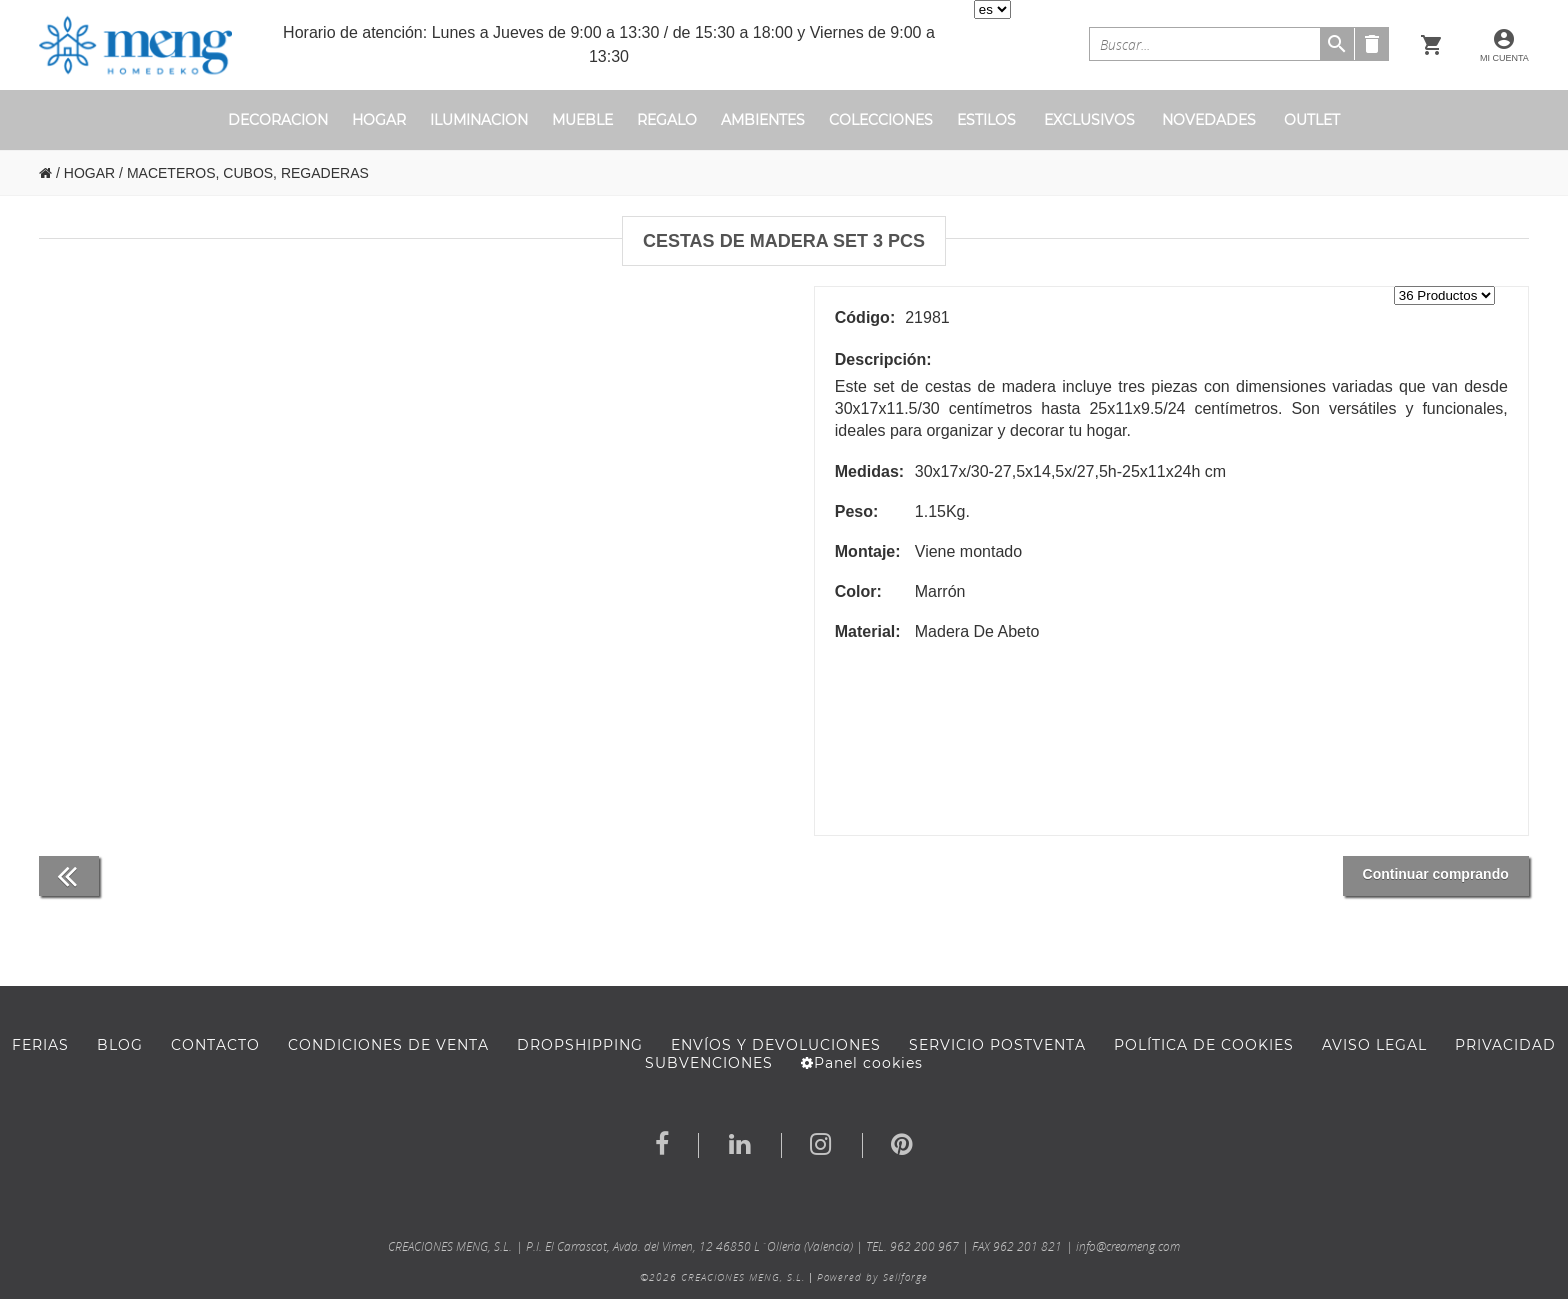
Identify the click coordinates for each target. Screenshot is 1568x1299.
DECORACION (278, 120)
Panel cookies (862, 1063)
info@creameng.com (1128, 1246)
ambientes (763, 120)
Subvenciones (709, 1063)
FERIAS (40, 1045)
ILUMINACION (479, 120)
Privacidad (1505, 1045)
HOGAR (379, 120)
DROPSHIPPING (580, 1045)
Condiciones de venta (388, 1045)
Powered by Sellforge (872, 1277)
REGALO (667, 120)
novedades (1209, 120)
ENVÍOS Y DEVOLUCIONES (776, 1045)
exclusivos (1089, 120)
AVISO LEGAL (1374, 1045)
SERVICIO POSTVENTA (997, 1045)
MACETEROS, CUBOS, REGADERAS (248, 173)
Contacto (215, 1045)
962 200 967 (924, 1246)
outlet (1312, 120)
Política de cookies (1204, 1045)
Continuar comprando (1436, 874)
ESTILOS (986, 120)
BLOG (120, 1045)
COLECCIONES (881, 120)
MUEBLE (582, 120)
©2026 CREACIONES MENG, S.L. (722, 1277)
